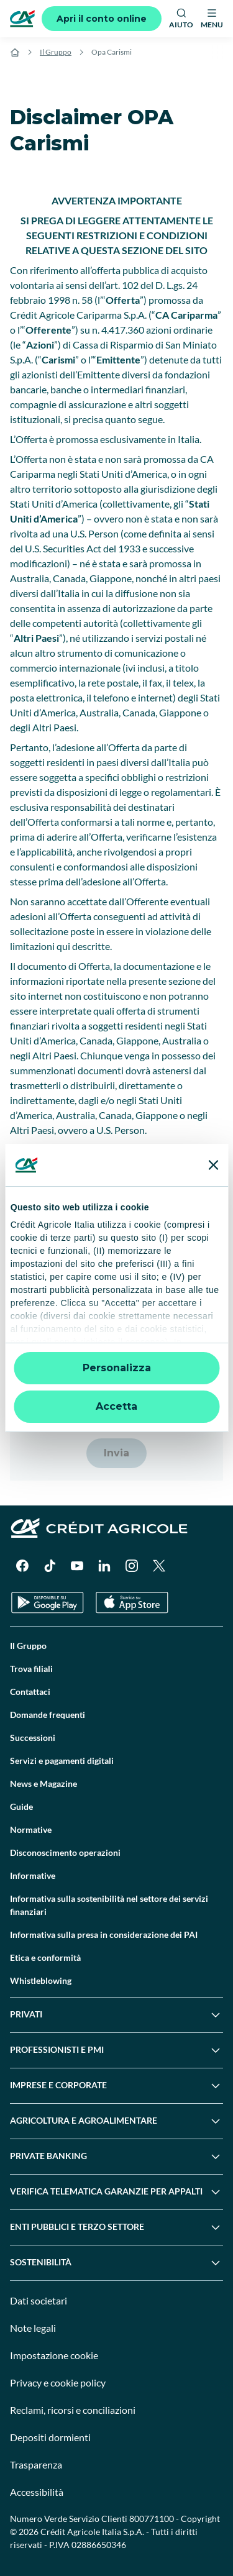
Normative (31, 1829)
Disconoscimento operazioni (65, 1852)
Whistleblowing (40, 1980)
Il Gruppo (55, 52)
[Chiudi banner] (213, 1165)
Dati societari (38, 2300)
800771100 (151, 2518)
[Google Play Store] (47, 1603)
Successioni (32, 1737)
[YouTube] (77, 1565)
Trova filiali (31, 1668)
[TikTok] (49, 1565)
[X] (159, 1565)
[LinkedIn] (104, 1565)
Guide (21, 1806)
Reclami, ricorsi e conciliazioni (72, 2410)
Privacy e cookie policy (58, 2382)
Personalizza (117, 1368)
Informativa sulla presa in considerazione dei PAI (104, 1934)
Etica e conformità (45, 1957)
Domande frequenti (47, 1714)
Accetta (116, 1406)
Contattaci (30, 1691)
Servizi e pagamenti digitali (62, 1760)
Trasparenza (36, 2464)
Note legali (33, 2328)
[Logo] (22, 18)
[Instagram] (131, 1565)
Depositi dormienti (50, 2437)
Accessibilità (36, 2492)
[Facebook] (22, 1565)
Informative (32, 1875)
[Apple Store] (132, 1603)
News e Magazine (43, 1783)
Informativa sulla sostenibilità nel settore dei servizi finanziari (109, 1905)
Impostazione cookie (54, 2355)
